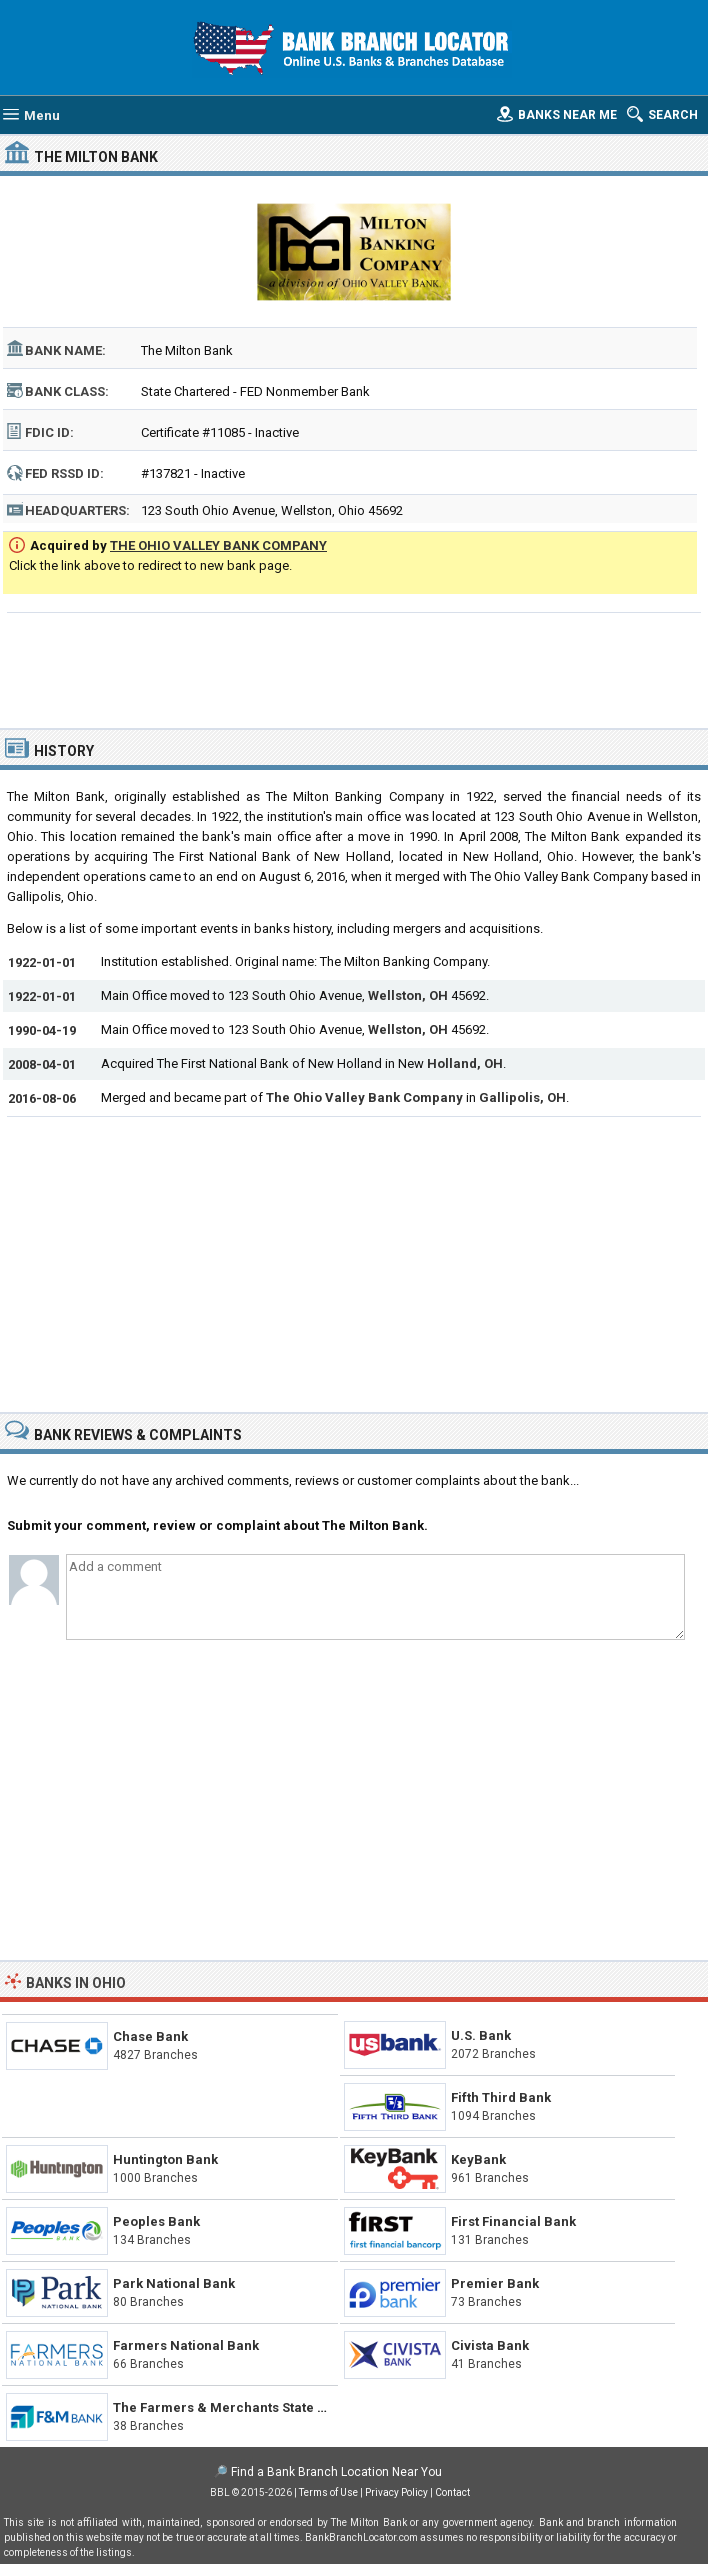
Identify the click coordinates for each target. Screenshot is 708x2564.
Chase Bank (150, 2036)
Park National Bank (174, 2283)
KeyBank (478, 2159)
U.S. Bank (481, 2035)
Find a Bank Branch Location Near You (336, 2472)
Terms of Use (328, 2492)
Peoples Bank (156, 2221)
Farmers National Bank (186, 2345)
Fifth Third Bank (501, 2097)
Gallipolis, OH (522, 1097)
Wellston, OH (408, 995)
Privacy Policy (396, 2492)
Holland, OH (465, 1063)
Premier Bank (495, 2283)
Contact (452, 2492)
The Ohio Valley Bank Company (364, 1097)
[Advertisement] (354, 668)
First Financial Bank (513, 2221)
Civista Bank (490, 2345)
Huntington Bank (165, 2159)
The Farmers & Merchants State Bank (231, 2407)
